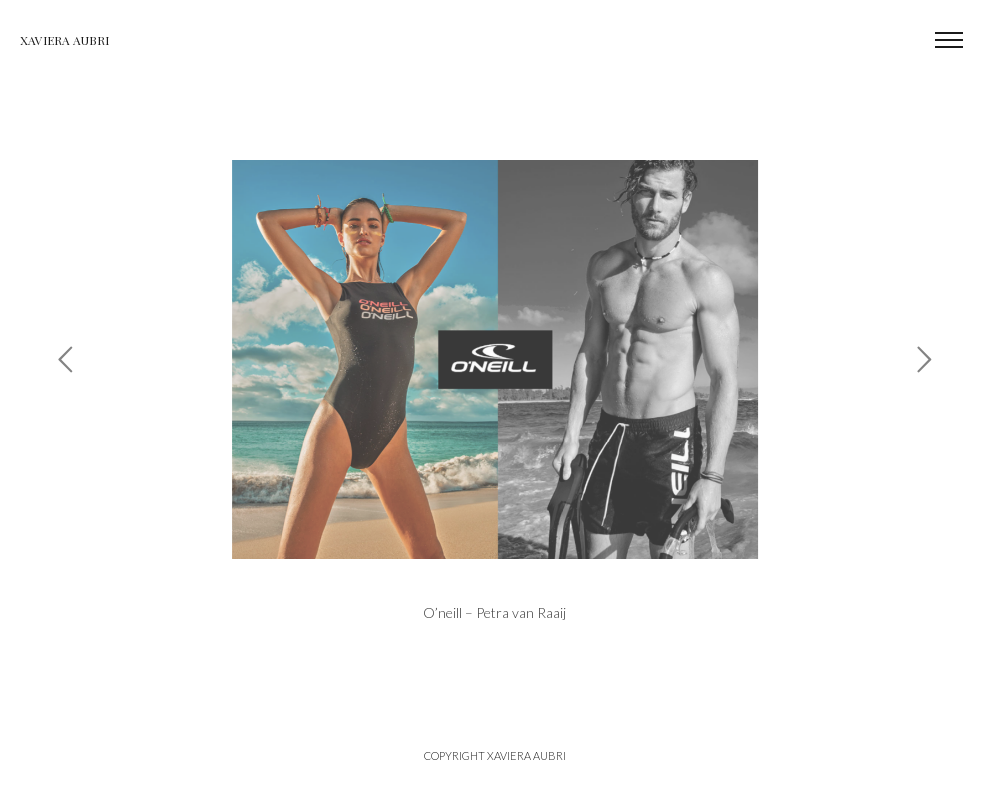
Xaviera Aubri (64, 40)
